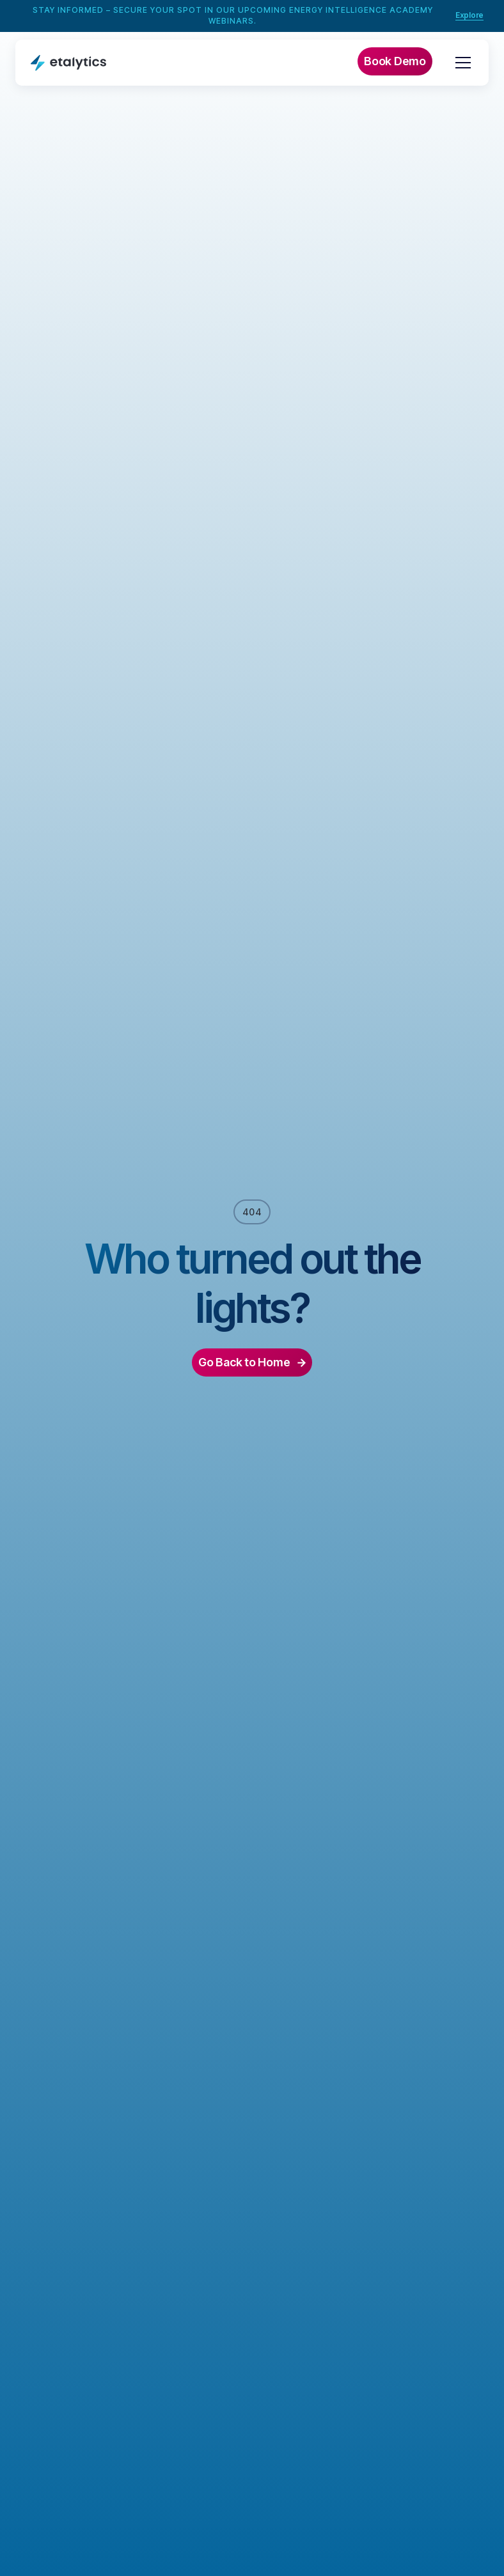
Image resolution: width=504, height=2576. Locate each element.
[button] (460, 62)
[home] (68, 62)
